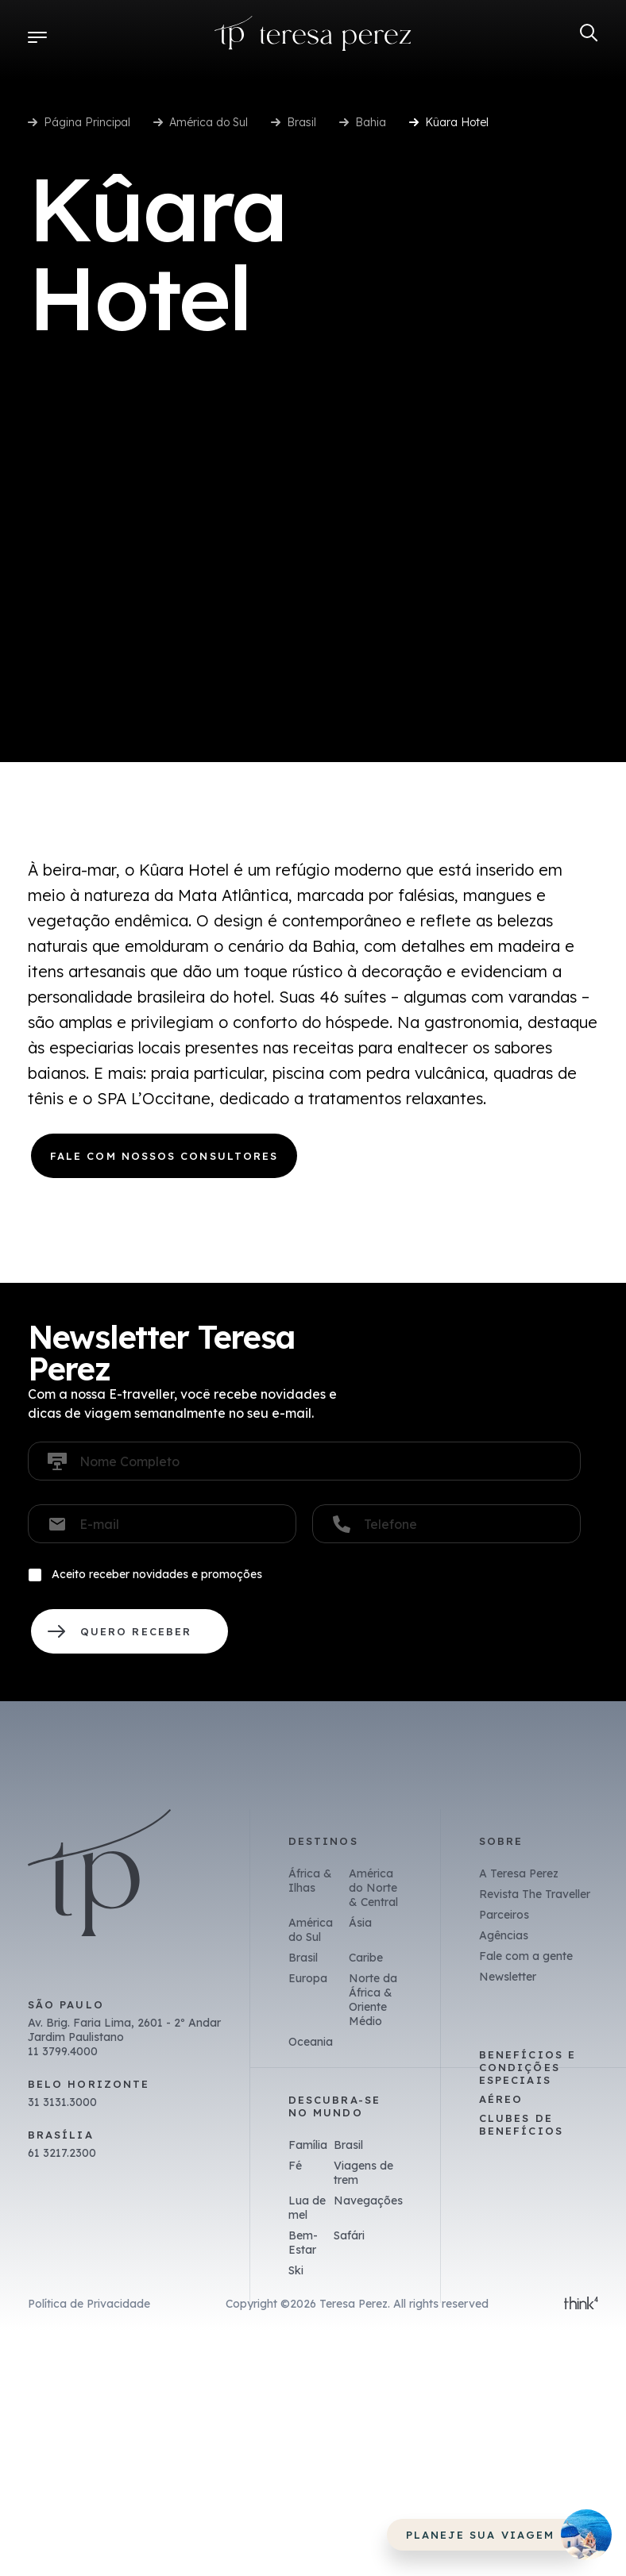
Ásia (360, 1923)
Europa (307, 1978)
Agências (503, 1935)
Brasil (301, 122)
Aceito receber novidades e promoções (157, 1574)
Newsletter (507, 1977)
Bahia (370, 122)
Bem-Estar (303, 2242)
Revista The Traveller (534, 1894)
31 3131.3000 (62, 2102)
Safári (349, 2235)
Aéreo (501, 2099)
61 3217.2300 (62, 2153)
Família (307, 2145)
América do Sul (208, 122)
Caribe (366, 1957)
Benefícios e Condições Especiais (527, 2067)
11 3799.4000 (63, 2051)
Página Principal (87, 122)
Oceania (310, 2042)
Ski (295, 2270)
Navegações (368, 2200)
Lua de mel (307, 2207)
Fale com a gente (526, 1956)
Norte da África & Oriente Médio (373, 1999)
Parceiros (504, 1915)
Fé (295, 2165)
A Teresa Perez (518, 1873)
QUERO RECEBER (129, 1631)
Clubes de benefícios (521, 2124)
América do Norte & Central (373, 1887)
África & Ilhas (310, 1880)
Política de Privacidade (89, 2304)
